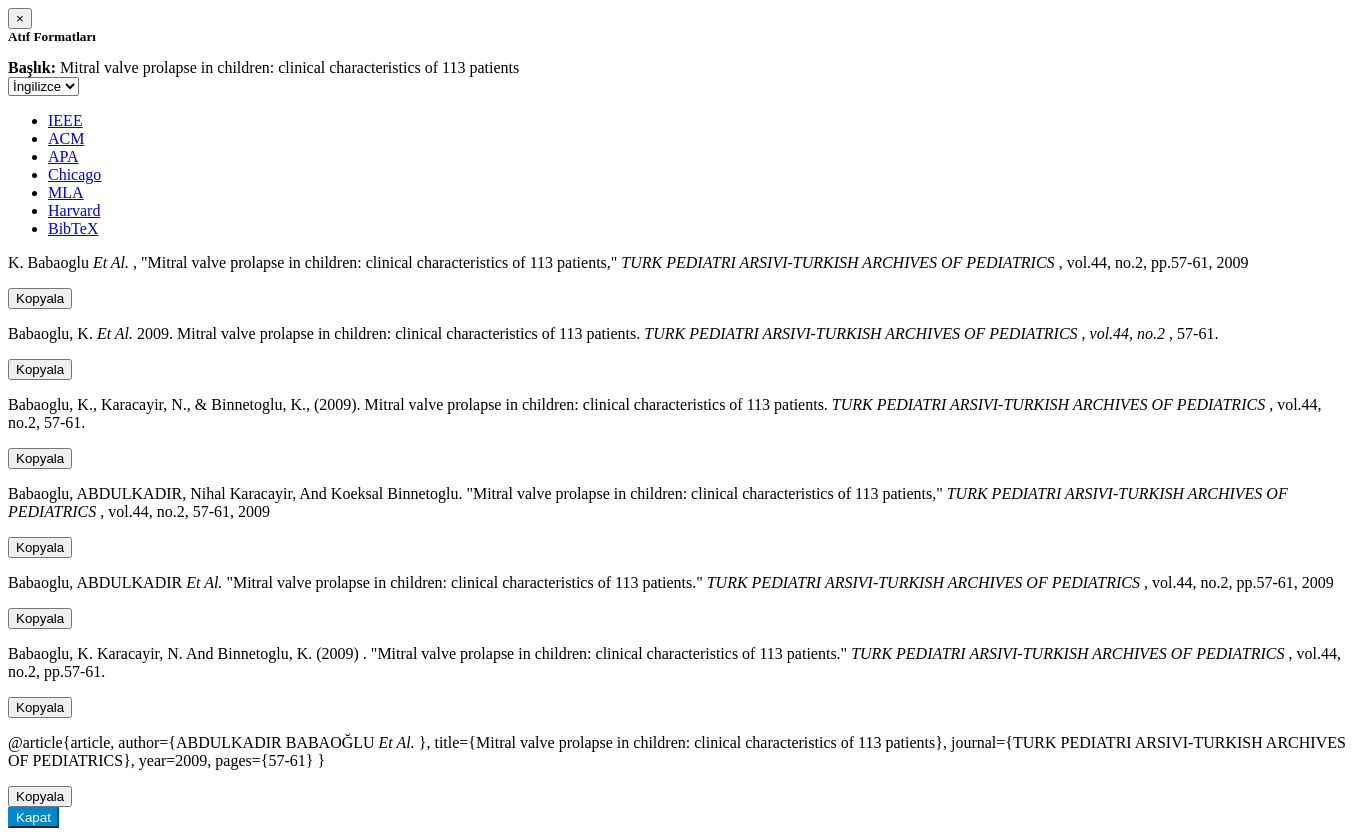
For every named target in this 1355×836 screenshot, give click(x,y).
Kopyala (40, 298)
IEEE (65, 120)
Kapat (33, 817)
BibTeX (73, 228)
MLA (66, 192)
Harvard (74, 210)
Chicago (74, 174)
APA (63, 156)
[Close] (20, 18)
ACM (66, 138)
